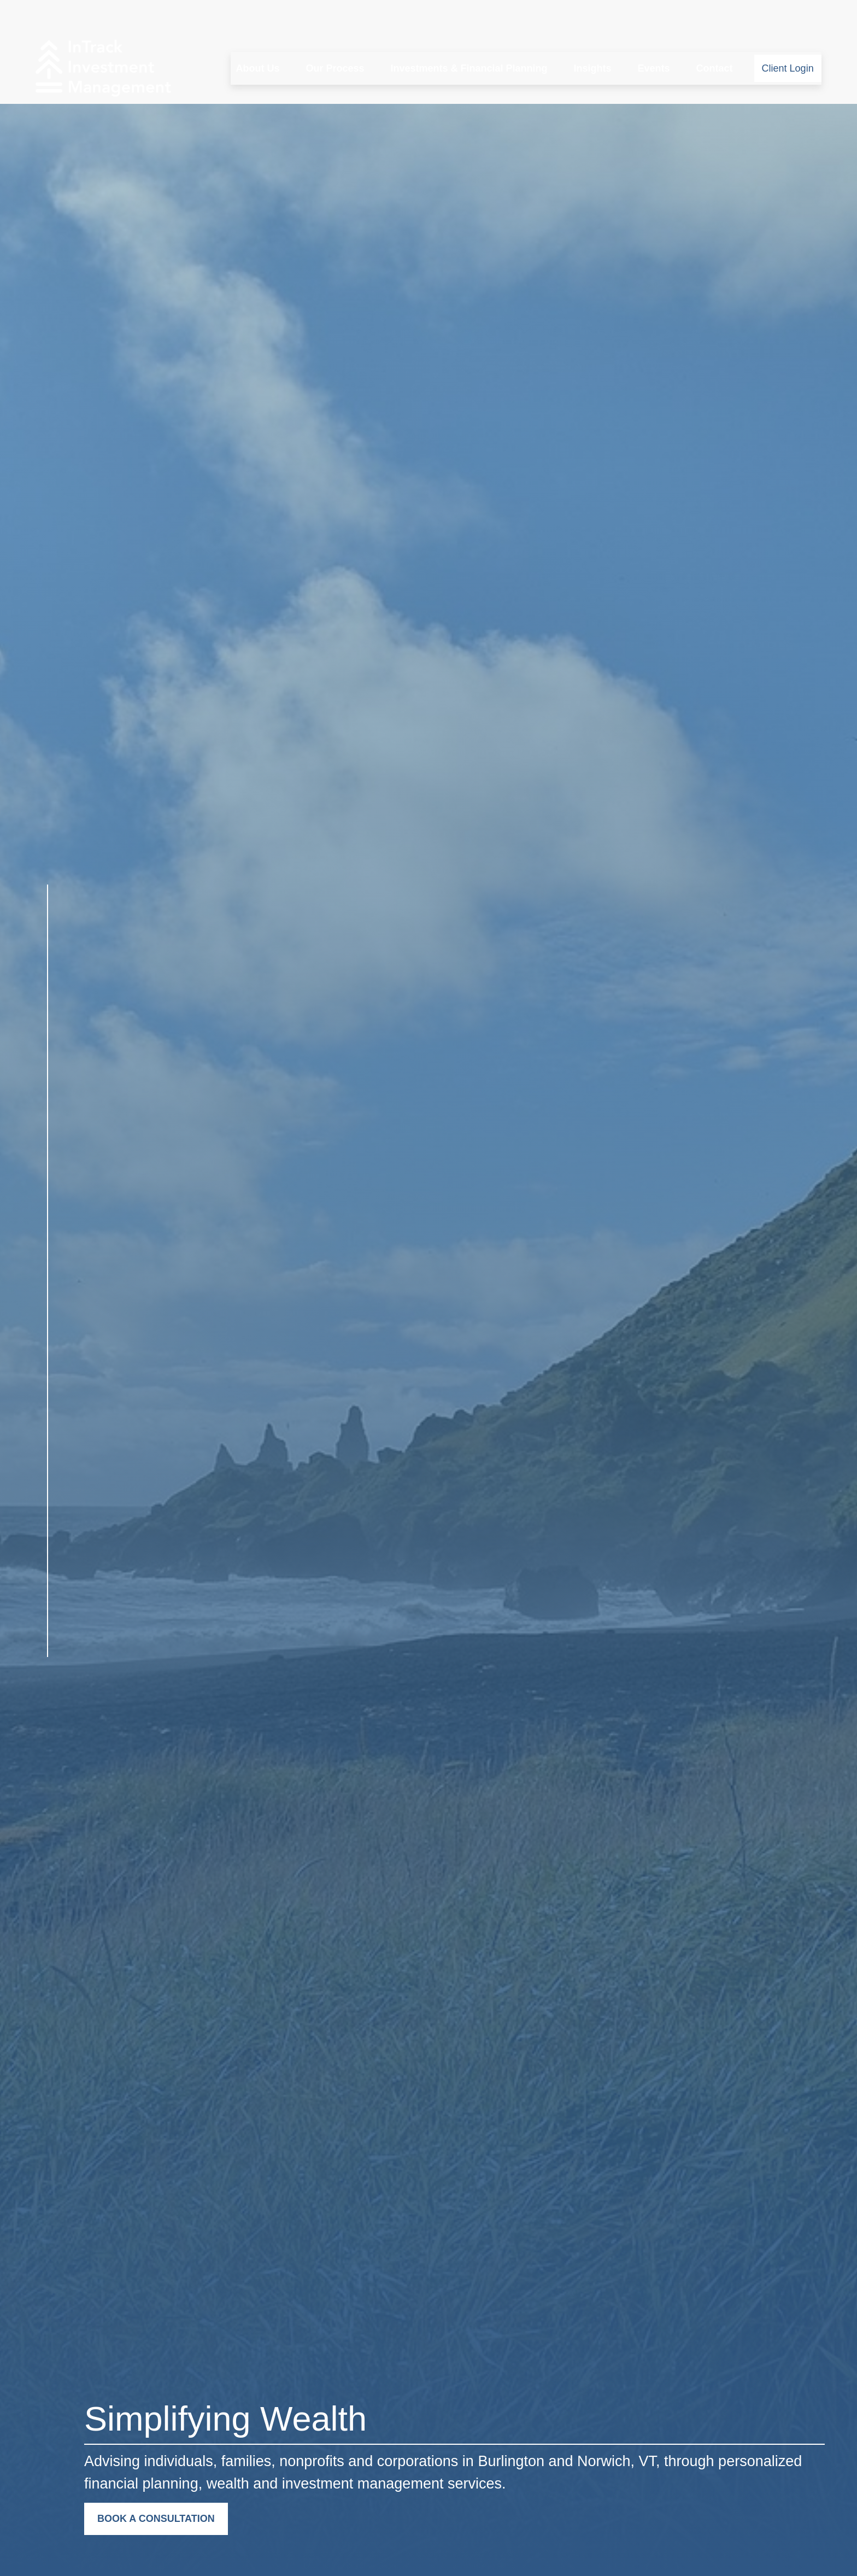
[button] (257, 35)
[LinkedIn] (47, 1685)
